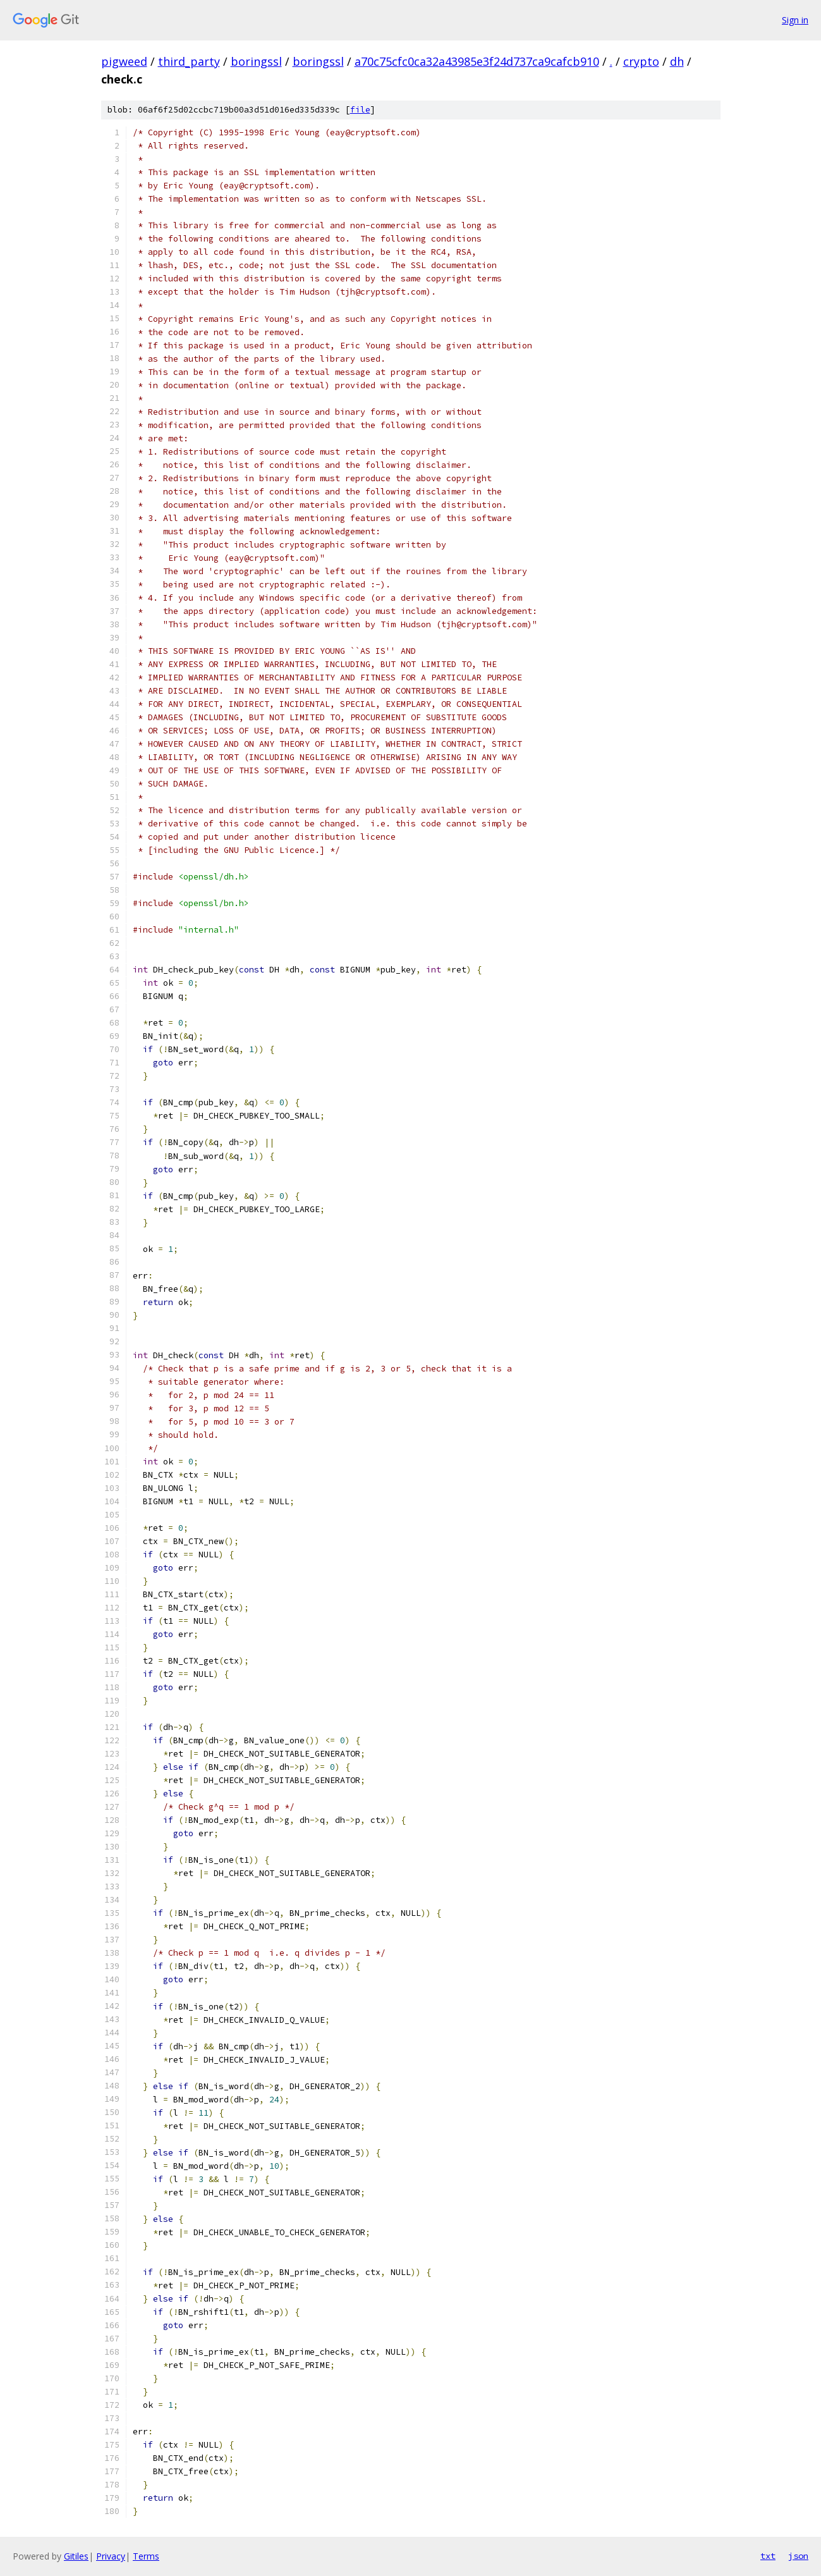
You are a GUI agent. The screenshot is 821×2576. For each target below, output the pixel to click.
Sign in (795, 20)
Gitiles (76, 2556)
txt (767, 2555)
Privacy (110, 2556)
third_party (189, 61)
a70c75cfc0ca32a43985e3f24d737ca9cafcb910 (477, 61)
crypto (641, 61)
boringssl (256, 61)
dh (677, 61)
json (798, 2555)
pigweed (124, 61)
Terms (146, 2556)
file (360, 109)
